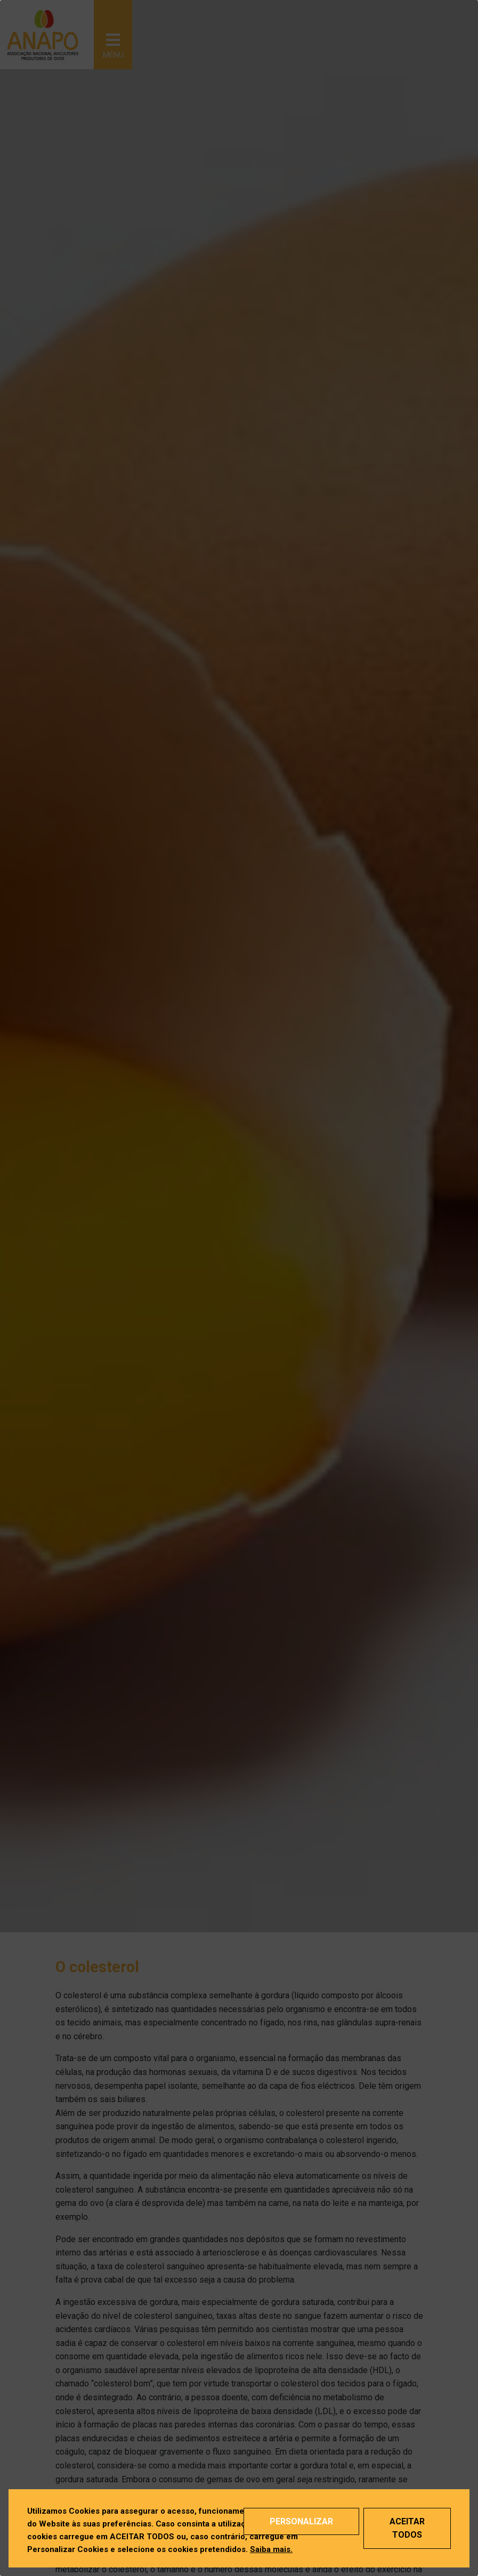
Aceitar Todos (407, 2528)
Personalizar (301, 2521)
